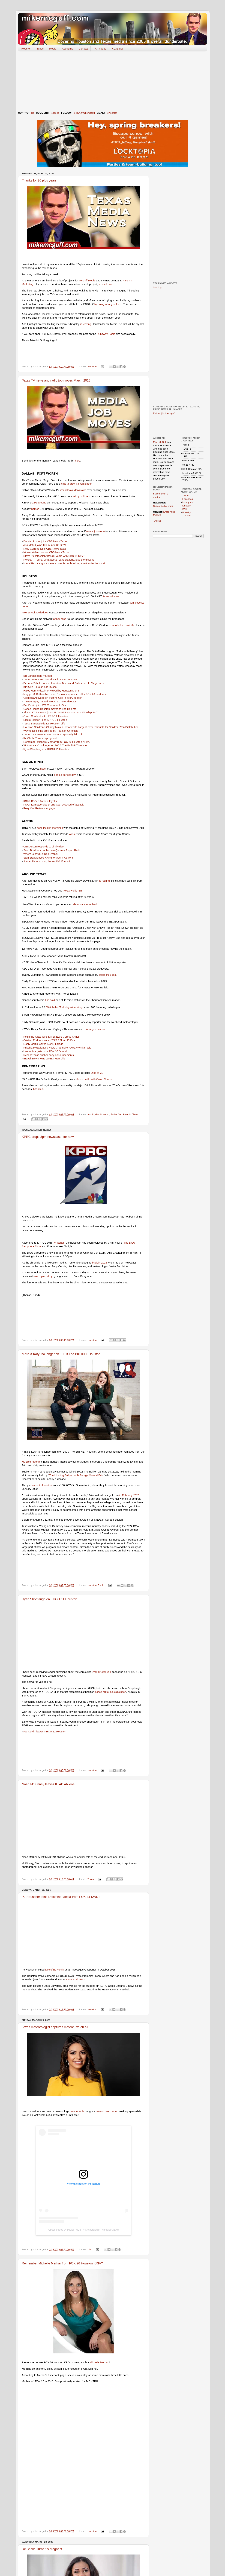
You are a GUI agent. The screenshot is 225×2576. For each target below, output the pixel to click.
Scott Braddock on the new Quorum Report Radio (52, 850)
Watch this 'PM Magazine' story (64, 1007)
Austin (91, 1114)
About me (67, 48)
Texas (40, 48)
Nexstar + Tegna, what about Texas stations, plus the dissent (58, 559)
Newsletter (111, 113)
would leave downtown (73, 490)
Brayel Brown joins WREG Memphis (44, 1058)
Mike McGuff (160, 442)
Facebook (187, 499)
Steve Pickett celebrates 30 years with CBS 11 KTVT (54, 556)
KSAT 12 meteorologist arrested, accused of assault (53, 804)
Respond (54, 113)
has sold (50, 1000)
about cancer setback (85, 904)
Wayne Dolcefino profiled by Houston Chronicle (50, 730)
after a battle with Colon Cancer (94, 1079)
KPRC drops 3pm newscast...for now (48, 1137)
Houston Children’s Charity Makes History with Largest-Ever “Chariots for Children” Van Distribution (81, 727)
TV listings (58, 1242)
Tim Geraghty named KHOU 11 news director (49, 701)
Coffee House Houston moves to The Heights (49, 709)
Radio (113, 1114)
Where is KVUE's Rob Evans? (40, 854)
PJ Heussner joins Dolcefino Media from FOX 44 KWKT (61, 1897)
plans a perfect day (64, 774)
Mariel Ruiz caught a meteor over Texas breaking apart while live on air (64, 563)
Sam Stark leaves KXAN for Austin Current (48, 857)
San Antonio (124, 1114)
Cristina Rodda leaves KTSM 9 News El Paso (49, 1040)
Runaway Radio (106, 334)
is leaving (85, 324)
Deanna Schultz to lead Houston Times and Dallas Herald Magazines (63, 683)
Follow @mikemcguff (84, 113)
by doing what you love (107, 304)
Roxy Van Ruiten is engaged (39, 808)
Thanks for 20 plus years (39, 180)
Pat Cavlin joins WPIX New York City (44, 705)
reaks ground (38, 502)
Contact (83, 48)
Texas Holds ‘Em (73, 890)
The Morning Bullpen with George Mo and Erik (76, 1475)
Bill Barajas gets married (37, 675)
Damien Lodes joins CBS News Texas (45, 541)
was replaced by (43, 1276)
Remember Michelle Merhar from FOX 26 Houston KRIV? (56, 741)
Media (52, 48)
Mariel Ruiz (77, 2111)
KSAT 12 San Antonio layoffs (40, 801)
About (157, 520)
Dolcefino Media (54, 1969)
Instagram (187, 502)
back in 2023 (99, 1262)
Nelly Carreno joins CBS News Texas (45, 548)
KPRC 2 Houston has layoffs (40, 687)
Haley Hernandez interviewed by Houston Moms (51, 690)
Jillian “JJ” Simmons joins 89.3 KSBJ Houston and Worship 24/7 (60, 712)
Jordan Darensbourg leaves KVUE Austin (47, 861)
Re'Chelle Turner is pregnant (40, 738)
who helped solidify (123, 625)
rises (43, 768)
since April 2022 (75, 1979)
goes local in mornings (50, 827)
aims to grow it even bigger (76, 483)
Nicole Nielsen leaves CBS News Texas (46, 552)
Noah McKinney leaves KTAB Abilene (48, 1784)
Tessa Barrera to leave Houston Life (44, 723)
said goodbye (80, 496)
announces (59, 618)
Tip (32, 113)
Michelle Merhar (99, 2362)
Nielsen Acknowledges (35, 612)
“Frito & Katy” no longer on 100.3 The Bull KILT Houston (55, 745)
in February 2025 (129, 1495)
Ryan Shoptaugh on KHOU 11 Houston (46, 749)
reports (36, 1461)
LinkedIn (186, 505)
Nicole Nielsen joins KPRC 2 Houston (45, 719)
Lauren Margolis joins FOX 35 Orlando (45, 1051)
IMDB (185, 509)
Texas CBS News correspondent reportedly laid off (52, 734)
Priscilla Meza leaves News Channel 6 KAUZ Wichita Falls (57, 1047)
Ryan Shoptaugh (101, 1672)
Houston (26, 48)
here (77, 460)
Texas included (107, 974)
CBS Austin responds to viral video (43, 846)
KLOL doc (117, 48)
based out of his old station (110, 1691)
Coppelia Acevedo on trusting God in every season (52, 697)
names (35, 509)
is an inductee (111, 596)
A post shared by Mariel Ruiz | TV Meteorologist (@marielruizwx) (83, 2229)
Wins (72, 834)
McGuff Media (87, 280)
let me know (105, 284)
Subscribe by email (163, 506)
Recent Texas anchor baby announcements (48, 1055)
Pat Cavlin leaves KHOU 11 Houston (44, 1731)
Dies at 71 (97, 1072)
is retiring (104, 880)
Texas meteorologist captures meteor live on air (55, 2027)
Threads (186, 515)
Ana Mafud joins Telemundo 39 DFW (44, 545)
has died (38, 1089)
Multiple (26, 1461)
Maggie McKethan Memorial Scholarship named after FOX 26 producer (64, 694)
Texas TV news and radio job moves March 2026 (56, 380)
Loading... (158, 287)
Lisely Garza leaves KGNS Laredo (43, 1044)
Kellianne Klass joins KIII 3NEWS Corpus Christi (51, 1036)
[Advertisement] (112, 81)
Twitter (185, 495)
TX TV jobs (99, 48)
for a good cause (95, 1029)
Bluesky (186, 512)
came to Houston (42, 1485)
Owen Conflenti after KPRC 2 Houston (45, 716)
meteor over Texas (106, 2111)
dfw (97, 1114)
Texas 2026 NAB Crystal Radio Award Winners (50, 679)
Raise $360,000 (95, 531)
